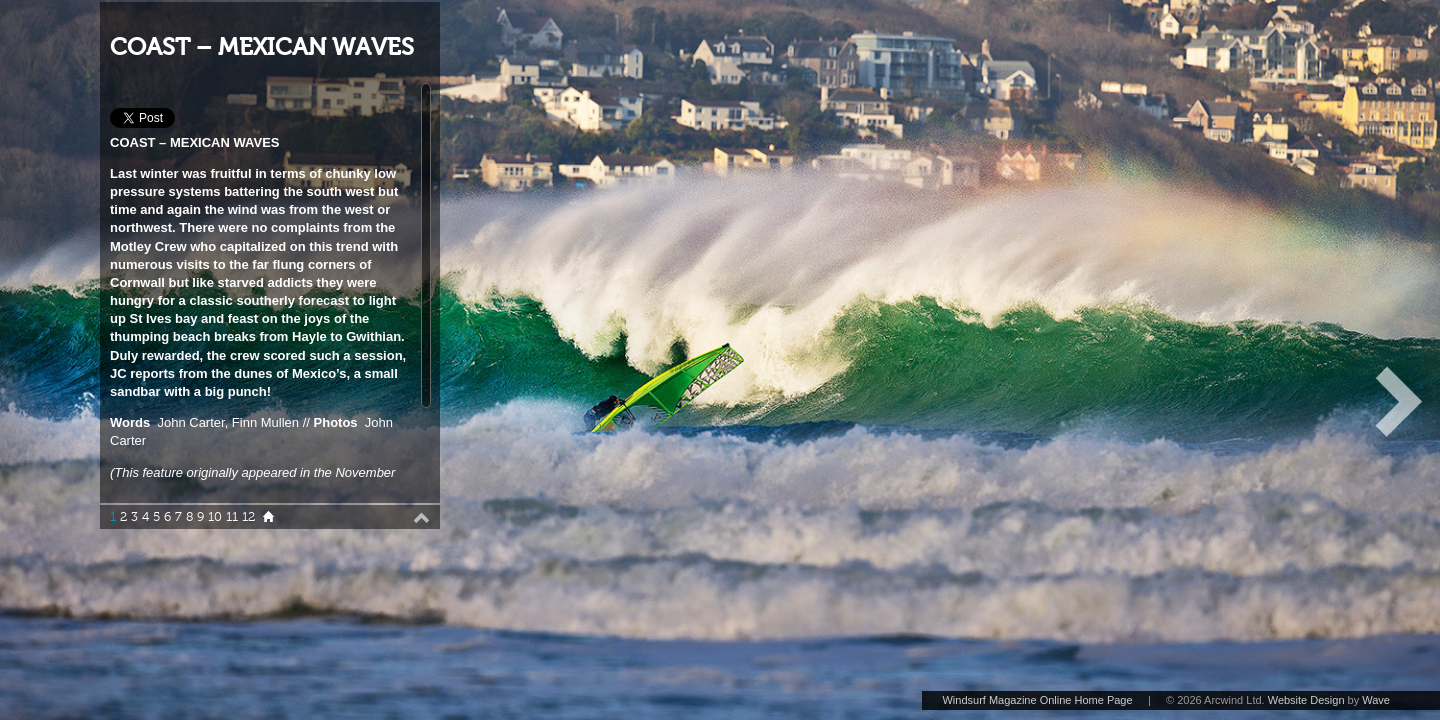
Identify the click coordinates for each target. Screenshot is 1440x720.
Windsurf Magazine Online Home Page (1037, 700)
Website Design (1306, 700)
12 (248, 517)
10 (215, 517)
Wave (1376, 700)
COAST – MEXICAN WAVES (262, 47)
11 (232, 517)
